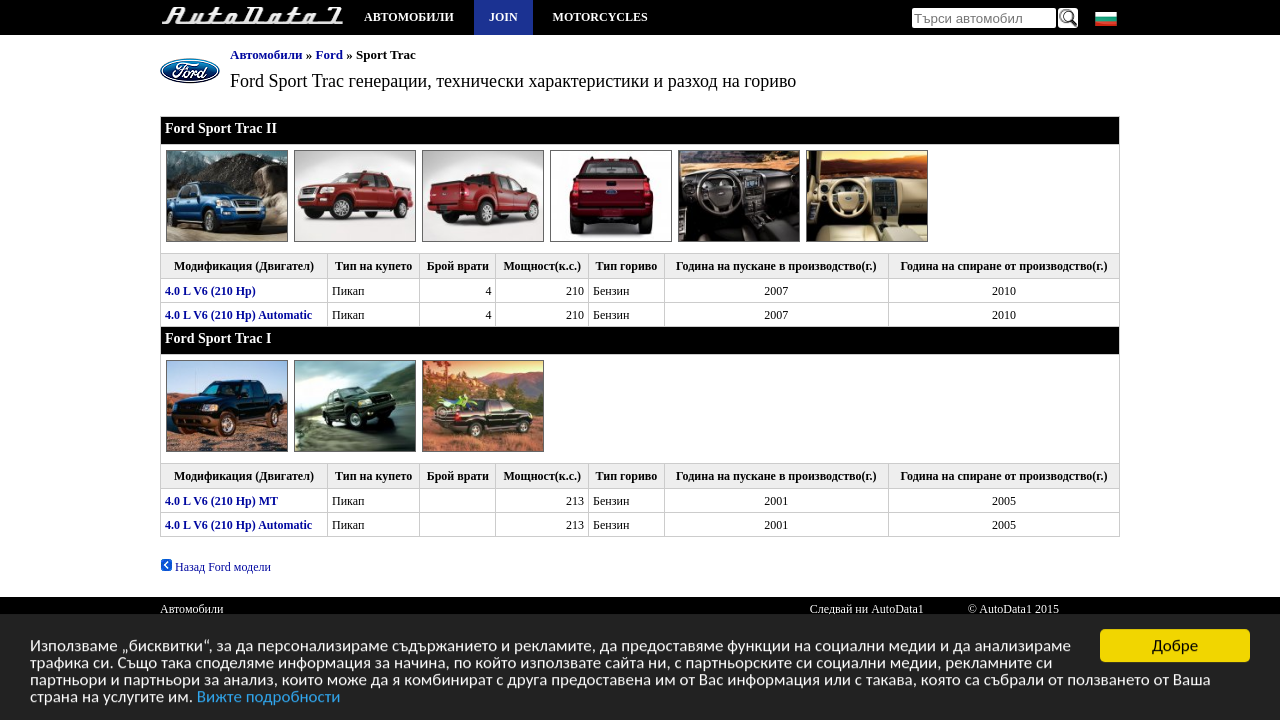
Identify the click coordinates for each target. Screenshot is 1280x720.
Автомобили (409, 17)
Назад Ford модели (215, 567)
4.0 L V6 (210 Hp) (210, 291)
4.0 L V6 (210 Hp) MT (221, 501)
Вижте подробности (269, 699)
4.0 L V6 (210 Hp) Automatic (238, 315)
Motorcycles (600, 17)
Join (503, 17)
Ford (329, 54)
